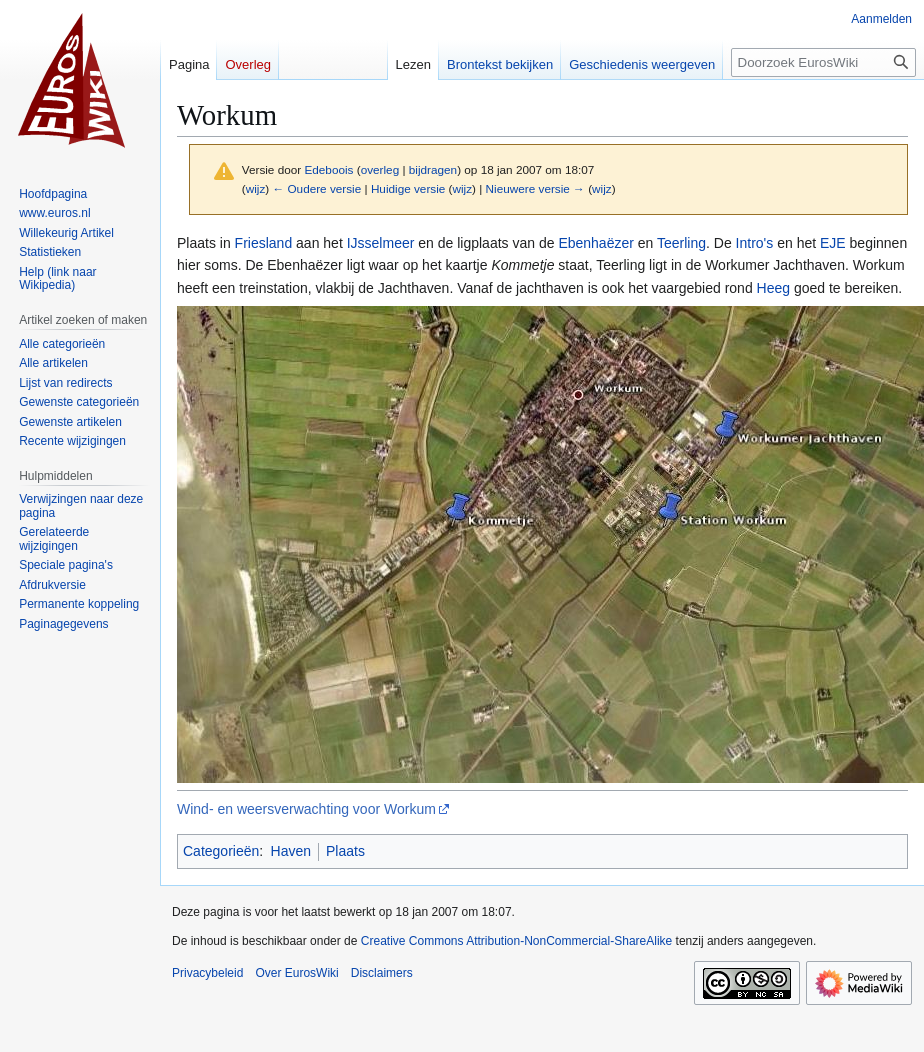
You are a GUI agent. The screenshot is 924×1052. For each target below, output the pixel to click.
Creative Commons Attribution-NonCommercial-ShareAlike (516, 941)
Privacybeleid (207, 973)
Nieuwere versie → (535, 188)
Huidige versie (408, 188)
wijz (256, 188)
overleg (380, 169)
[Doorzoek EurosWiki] (823, 62)
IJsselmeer (381, 243)
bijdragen (433, 169)
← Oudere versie (316, 188)
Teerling (681, 243)
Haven (291, 851)
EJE (833, 243)
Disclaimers (382, 973)
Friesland (264, 243)
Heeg (773, 288)
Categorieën (221, 851)
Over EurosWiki (296, 973)
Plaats (345, 851)
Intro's (755, 243)
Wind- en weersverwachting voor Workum (306, 809)
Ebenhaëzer (596, 243)
